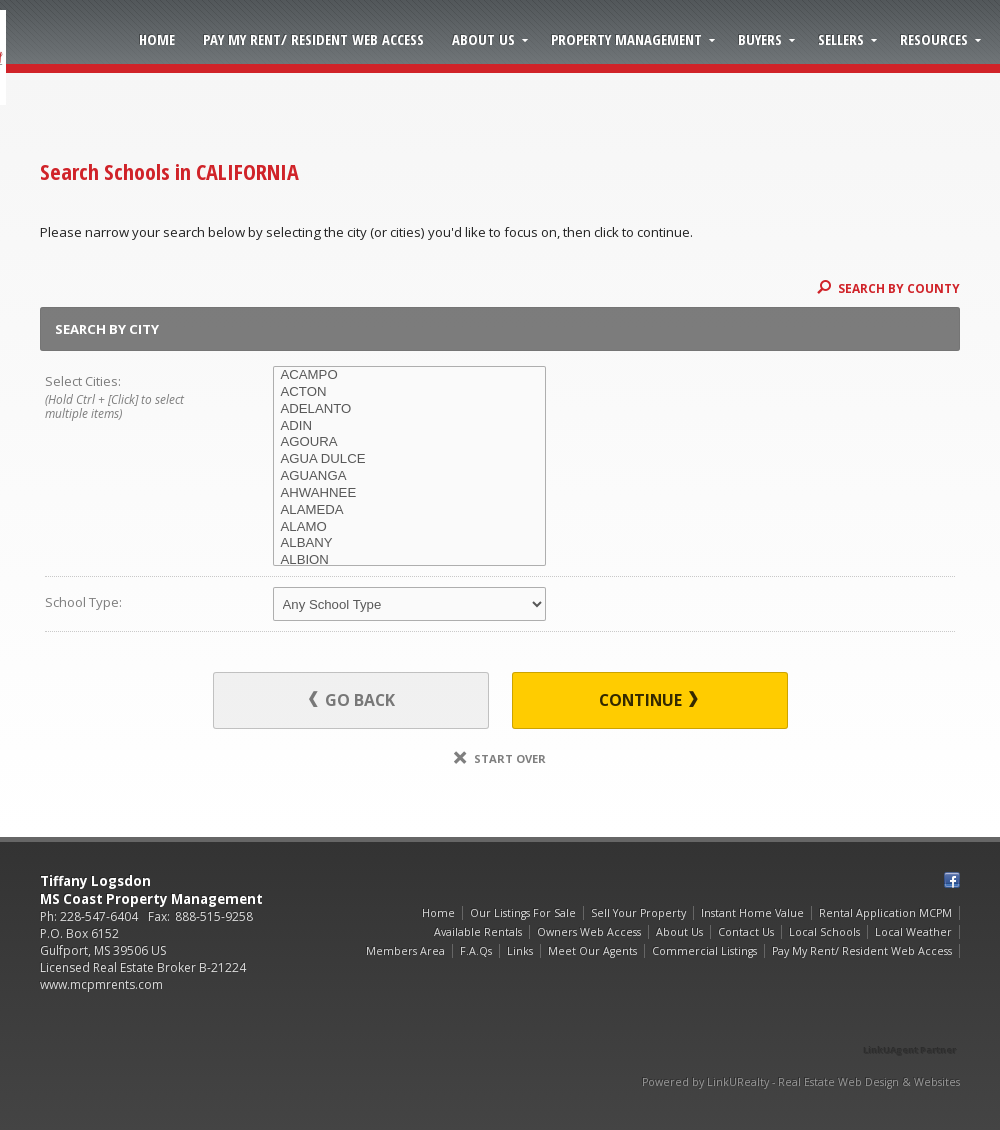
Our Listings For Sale (523, 913)
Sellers (841, 39)
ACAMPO (409, 375)
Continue (648, 700)
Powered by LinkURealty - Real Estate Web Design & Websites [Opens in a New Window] (801, 1082)
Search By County (888, 288)
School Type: (83, 602)
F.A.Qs (476, 951)
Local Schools (824, 932)
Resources (934, 39)
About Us (483, 39)
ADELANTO (409, 409)
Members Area (405, 951)
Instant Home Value (752, 913)
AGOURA (409, 442)
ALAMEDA (409, 510)
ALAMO (409, 527)
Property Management (626, 39)
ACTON (409, 392)
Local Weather (913, 932)
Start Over (500, 758)
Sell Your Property (638, 913)
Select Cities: (136, 398)
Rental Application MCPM (885, 913)
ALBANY (409, 543)
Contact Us (746, 932)
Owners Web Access (589, 932)
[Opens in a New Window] (910, 1021)
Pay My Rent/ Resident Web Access (313, 39)
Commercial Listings (704, 951)
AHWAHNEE (409, 493)
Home (157, 39)
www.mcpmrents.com (101, 984)
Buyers (760, 39)
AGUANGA (409, 476)
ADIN (409, 426)
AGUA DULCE (409, 459)
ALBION (409, 560)
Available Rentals (478, 932)
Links (520, 951)
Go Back (352, 700)
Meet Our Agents (592, 951)
